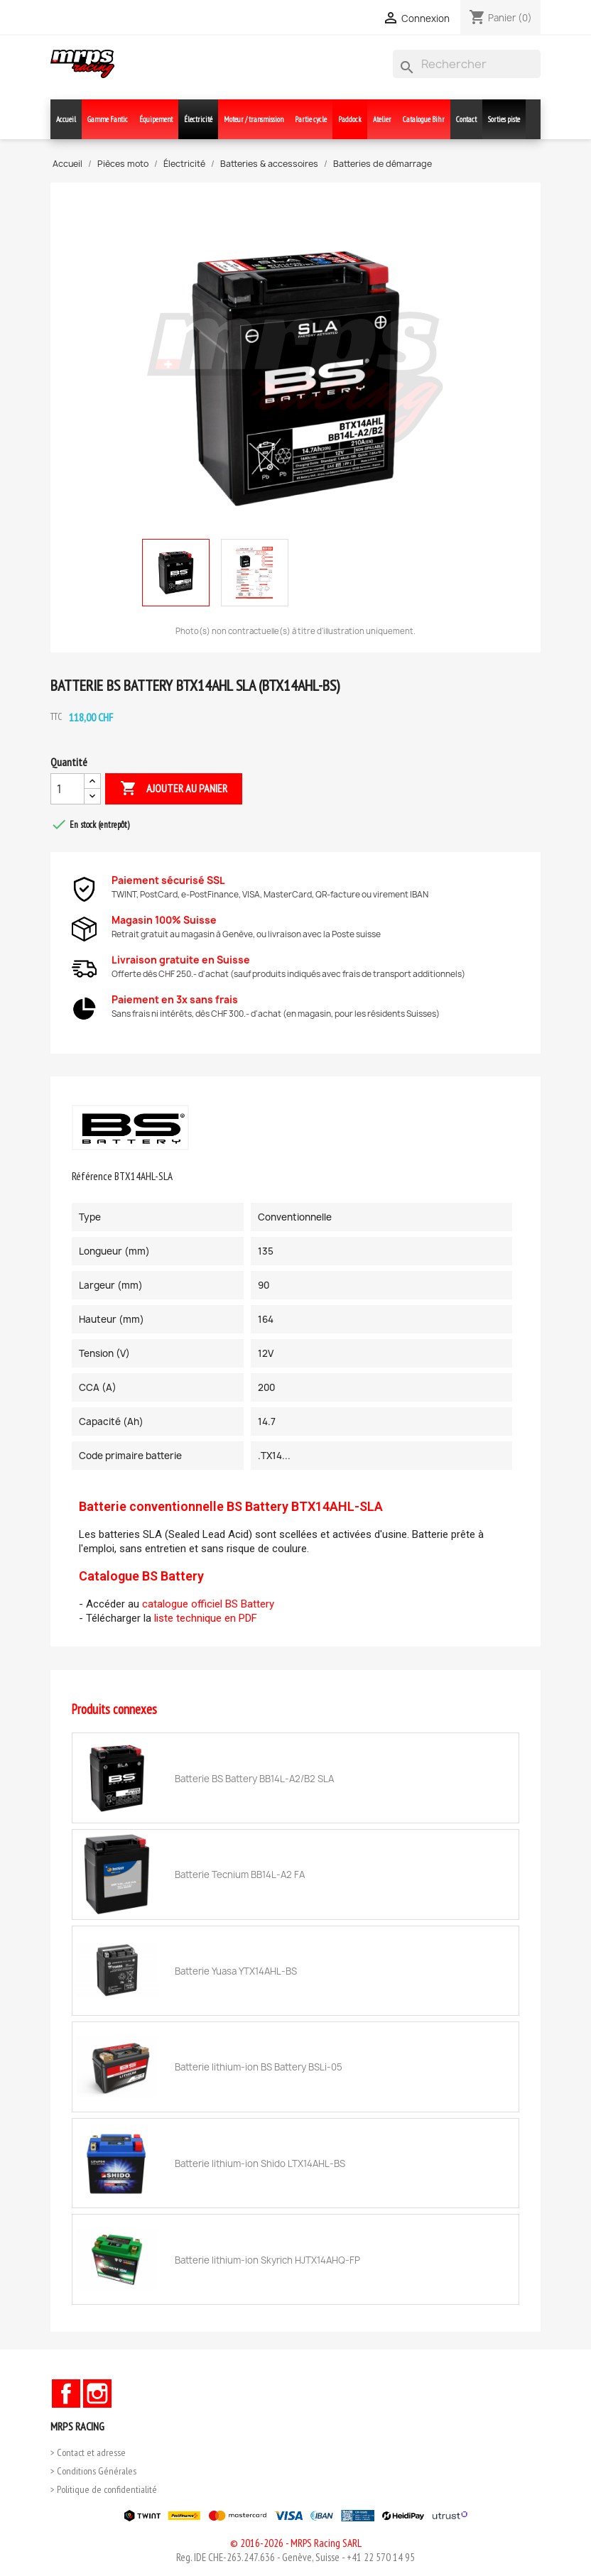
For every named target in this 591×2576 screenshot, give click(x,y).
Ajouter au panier (173, 789)
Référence (92, 1176)
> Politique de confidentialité (103, 2489)
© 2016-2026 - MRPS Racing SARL (296, 2543)
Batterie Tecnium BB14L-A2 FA (240, 1874)
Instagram (97, 2393)
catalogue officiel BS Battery (208, 1604)
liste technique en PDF (205, 1618)
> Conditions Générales (93, 2471)
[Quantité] (67, 788)
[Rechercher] (467, 64)
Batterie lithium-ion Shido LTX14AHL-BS (260, 2163)
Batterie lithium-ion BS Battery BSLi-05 (258, 2067)
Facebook (66, 2393)
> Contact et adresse (88, 2452)
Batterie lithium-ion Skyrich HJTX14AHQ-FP (267, 2260)
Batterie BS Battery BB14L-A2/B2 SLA (254, 1778)
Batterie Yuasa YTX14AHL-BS (236, 1971)
